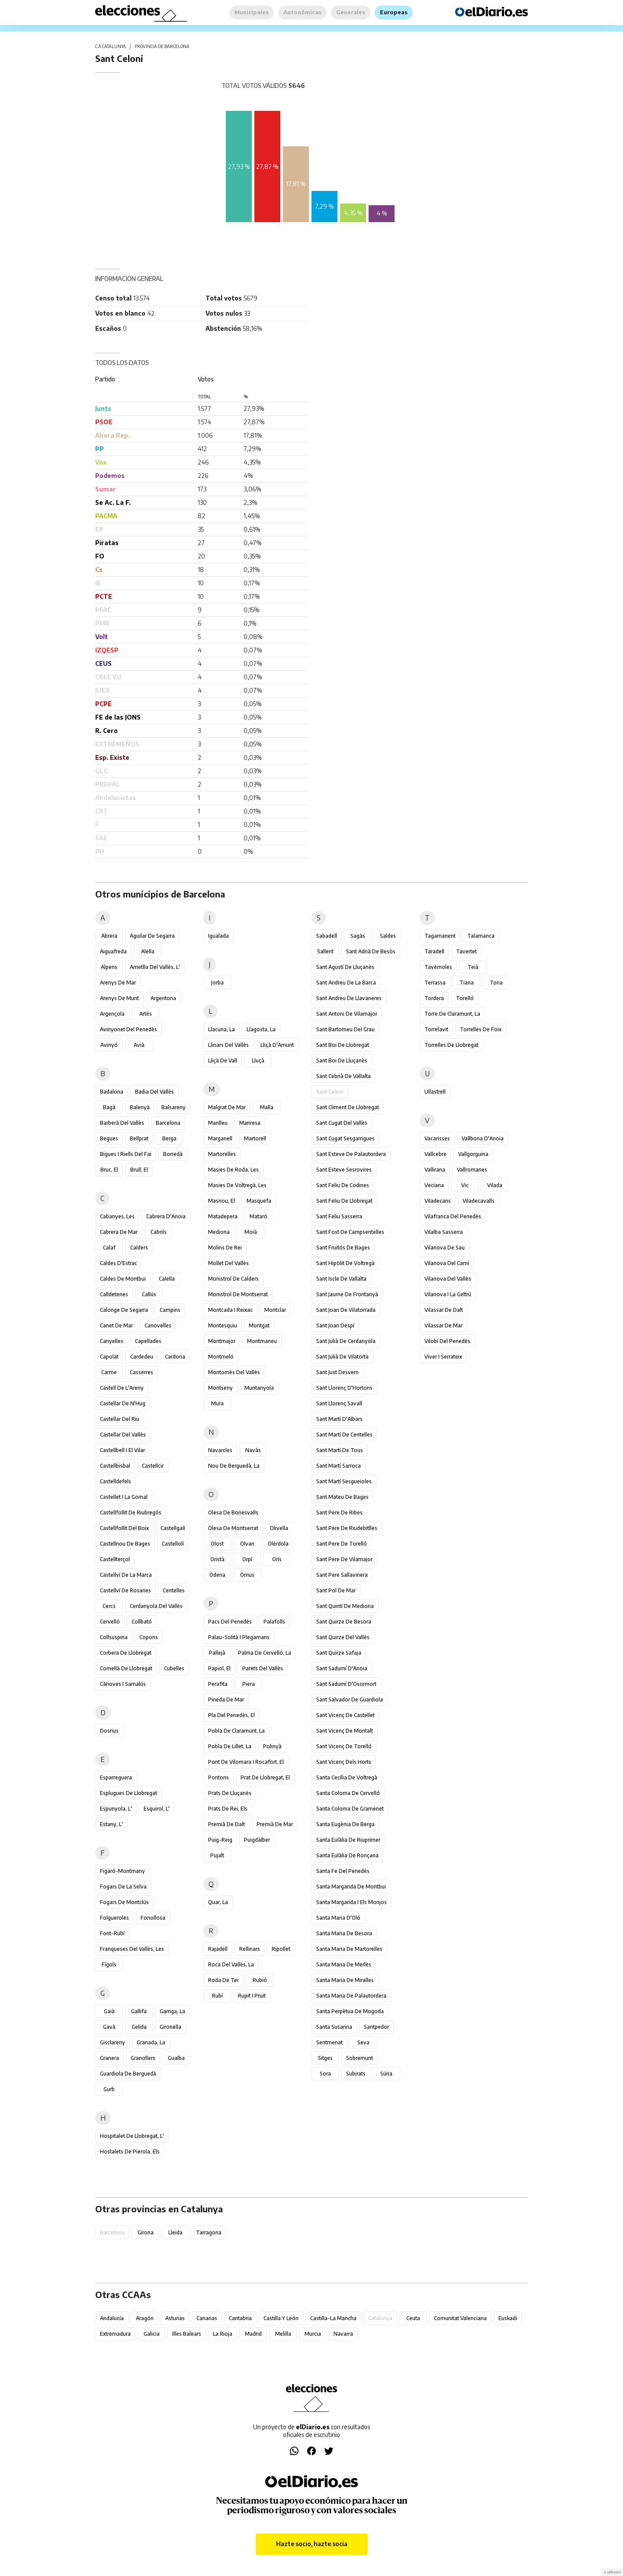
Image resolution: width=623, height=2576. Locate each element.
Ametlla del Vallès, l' (155, 967)
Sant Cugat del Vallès (341, 1123)
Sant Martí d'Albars (339, 1419)
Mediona (219, 1232)
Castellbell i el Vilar (122, 1450)
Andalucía (112, 2318)
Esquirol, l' (157, 1808)
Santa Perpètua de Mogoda (350, 2011)
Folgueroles (114, 1917)
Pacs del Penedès (230, 1621)
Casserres (141, 1372)
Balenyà (140, 1107)
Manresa (249, 1123)
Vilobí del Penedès (447, 1341)
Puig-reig (220, 1840)
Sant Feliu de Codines (342, 1185)
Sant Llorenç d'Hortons (344, 1388)
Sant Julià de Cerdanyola (346, 1341)
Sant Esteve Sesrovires (344, 1169)
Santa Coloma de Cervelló (348, 1793)
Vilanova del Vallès (447, 1278)
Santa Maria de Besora (344, 1933)
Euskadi (507, 2318)
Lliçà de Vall (222, 1060)
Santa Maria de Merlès (343, 1964)
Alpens (109, 967)
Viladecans (437, 1201)
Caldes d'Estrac (118, 1263)
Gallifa (139, 2011)
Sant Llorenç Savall (339, 1403)
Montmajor (221, 1341)
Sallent (325, 951)
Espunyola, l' (116, 1808)
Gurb (109, 2089)
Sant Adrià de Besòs (370, 951)
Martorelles (222, 1154)
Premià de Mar (275, 1824)
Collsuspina (114, 1637)
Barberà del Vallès (122, 1123)
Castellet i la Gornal (124, 1497)
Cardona (175, 1356)
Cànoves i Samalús (123, 1684)
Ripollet (281, 1949)
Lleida (175, 2232)
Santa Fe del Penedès (342, 1871)
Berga (169, 1138)
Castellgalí (173, 1528)
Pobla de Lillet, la (229, 1746)
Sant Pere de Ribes (339, 1512)
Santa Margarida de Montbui (351, 1886)
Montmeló (221, 1356)
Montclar (275, 1310)
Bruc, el (109, 1169)
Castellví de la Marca (126, 1575)
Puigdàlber (257, 1840)
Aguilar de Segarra (152, 936)
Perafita (218, 1684)
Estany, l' (111, 1824)
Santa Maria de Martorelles (349, 1949)
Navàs (253, 1450)
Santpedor (376, 2027)
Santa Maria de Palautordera (351, 1995)
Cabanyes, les (117, 1216)
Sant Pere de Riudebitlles (346, 1528)
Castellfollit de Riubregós (130, 1512)
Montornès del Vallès (234, 1372)
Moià (250, 1232)
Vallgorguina (473, 1154)
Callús (149, 1294)
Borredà (173, 1154)
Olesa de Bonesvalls (233, 1512)
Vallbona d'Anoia (483, 1138)
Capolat (109, 1356)
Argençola (112, 1013)
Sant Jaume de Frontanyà (347, 1294)
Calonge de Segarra (124, 1310)
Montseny (220, 1388)
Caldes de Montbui (123, 1278)
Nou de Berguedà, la (234, 1465)
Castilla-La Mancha (333, 2318)
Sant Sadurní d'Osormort (346, 1684)
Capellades (148, 1341)
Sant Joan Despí (335, 1325)
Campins (170, 1310)
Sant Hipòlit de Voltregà (345, 1263)
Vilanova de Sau (444, 1247)
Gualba (176, 2058)
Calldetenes (114, 1294)
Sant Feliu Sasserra (339, 1216)
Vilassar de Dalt (443, 1310)
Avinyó (109, 1045)
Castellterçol (115, 1559)
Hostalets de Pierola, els (130, 2151)
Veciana (434, 1185)
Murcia (313, 2334)
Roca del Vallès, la (231, 1964)
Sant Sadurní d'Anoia (341, 1668)
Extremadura (115, 2334)
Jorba (217, 982)
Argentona (163, 998)
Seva (363, 2042)
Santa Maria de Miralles (345, 1980)
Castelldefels (115, 1481)
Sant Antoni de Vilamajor (346, 1013)
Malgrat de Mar (227, 1107)
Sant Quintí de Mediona (345, 1606)
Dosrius (109, 1730)
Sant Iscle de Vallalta (341, 1278)
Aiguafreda (113, 951)
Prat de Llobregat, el (265, 1777)
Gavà (109, 2027)
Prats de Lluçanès (229, 1793)
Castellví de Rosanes (125, 1590)
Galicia (152, 2334)
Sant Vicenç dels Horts (343, 1762)
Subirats (356, 2073)
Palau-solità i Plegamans (239, 1637)
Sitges (325, 2058)
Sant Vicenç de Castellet (345, 1715)
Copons (148, 1637)
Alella (147, 951)
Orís (277, 1559)
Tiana (466, 982)
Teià (473, 967)
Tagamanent (440, 936)
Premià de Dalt (226, 1824)
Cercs (109, 1606)
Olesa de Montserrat (233, 1528)
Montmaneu (262, 1341)
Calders (139, 1247)
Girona (146, 2232)
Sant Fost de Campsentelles (350, 1232)
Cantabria (240, 2318)
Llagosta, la (261, 1029)
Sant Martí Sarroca (338, 1465)
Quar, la (218, 1902)
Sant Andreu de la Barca (346, 982)
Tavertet (466, 951)
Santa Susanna (334, 2027)
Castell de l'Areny (122, 1388)
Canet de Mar (116, 1325)
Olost (217, 1543)
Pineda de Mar (226, 1699)
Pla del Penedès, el (231, 1715)
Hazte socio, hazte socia (311, 2543)
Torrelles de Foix (480, 1029)
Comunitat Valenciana (460, 2318)
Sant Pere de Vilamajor (344, 1559)
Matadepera (223, 1216)
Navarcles (220, 1450)
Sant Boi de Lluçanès (341, 1060)
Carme (109, 1372)
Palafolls (274, 1621)
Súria (386, 2073)
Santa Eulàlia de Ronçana (347, 1855)
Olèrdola (278, 1543)
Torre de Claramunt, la (452, 1013)
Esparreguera (116, 1777)
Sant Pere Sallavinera (342, 1575)
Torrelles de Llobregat (451, 1045)
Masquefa (259, 1201)
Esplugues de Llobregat (128, 1793)
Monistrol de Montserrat (238, 1294)
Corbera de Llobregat (125, 1653)
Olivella (279, 1528)
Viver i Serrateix (443, 1356)
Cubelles (174, 1668)
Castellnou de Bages (125, 1543)
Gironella (170, 2027)
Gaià (109, 2011)
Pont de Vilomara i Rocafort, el (246, 1762)
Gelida (139, 2027)
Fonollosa (153, 1917)
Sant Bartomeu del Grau (345, 1029)
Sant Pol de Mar (336, 1590)
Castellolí (173, 1543)
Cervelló (110, 1621)
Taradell (434, 951)
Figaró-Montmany (122, 1871)
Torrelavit (436, 1029)
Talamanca (481, 936)
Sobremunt (359, 2058)
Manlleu (218, 1123)
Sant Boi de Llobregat (342, 1045)
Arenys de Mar (118, 982)
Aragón (145, 2318)
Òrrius (247, 1575)
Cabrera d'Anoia (166, 1216)
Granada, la (151, 2042)
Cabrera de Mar (119, 1232)
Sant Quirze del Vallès (342, 1637)
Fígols (109, 1964)
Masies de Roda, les (233, 1169)
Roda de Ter (223, 1980)
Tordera (434, 998)
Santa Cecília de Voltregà (346, 1777)
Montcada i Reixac (230, 1310)
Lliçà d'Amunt (277, 1045)
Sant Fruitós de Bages (343, 1247)
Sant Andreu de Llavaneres (349, 998)
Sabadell (326, 936)
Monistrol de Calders (233, 1278)
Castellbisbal (115, 1465)
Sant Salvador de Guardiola (349, 1699)
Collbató (142, 1621)
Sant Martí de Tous (339, 1450)
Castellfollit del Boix (124, 1528)
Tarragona (209, 2232)
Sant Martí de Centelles (344, 1434)
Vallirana (434, 1169)
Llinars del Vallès (228, 1045)
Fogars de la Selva (123, 1886)
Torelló (465, 998)
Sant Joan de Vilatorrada (346, 1310)
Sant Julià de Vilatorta (342, 1356)
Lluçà (258, 1060)
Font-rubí (112, 1933)
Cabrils (159, 1232)
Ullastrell (435, 1091)
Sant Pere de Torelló (341, 1543)
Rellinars (249, 1949)
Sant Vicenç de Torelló (344, 1746)
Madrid (253, 2334)
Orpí (247, 1559)
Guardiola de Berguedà (128, 2073)
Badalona (111, 1091)
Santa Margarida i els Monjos (351, 1902)
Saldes (388, 936)
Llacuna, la (221, 1029)
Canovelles (158, 1325)
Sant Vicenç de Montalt (344, 1730)
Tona (496, 982)
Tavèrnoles (438, 967)
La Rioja (222, 2334)
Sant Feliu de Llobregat (344, 1201)
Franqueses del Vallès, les (132, 1949)
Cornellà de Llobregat (126, 1668)
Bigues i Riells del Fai (125, 1154)
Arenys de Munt (119, 998)
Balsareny (173, 1107)
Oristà (217, 1559)
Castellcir (153, 1465)
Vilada (494, 1185)
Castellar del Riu (119, 1419)
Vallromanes (472, 1169)
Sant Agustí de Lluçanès (345, 967)
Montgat (259, 1325)
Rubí (217, 1995)
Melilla (283, 2334)
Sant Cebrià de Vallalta (343, 1076)
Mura (217, 1403)
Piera (248, 1684)
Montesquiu (222, 1325)
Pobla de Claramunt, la (236, 1730)
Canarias (206, 2318)
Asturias (175, 2318)
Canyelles (111, 1341)
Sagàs (357, 936)
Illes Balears (186, 2334)
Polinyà (272, 1746)
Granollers (143, 2058)
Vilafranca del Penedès (452, 1216)
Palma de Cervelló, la (264, 1653)
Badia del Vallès (154, 1091)
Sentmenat (329, 2042)
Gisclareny (112, 2042)
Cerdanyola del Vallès (156, 1606)
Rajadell (218, 1949)
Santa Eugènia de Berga (345, 1824)
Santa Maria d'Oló (338, 1917)
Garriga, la (172, 2011)
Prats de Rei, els (227, 1808)
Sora (325, 2073)
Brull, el (139, 1169)
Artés (145, 1013)
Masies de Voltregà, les (237, 1185)
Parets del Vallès (262, 1668)
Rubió (260, 1980)
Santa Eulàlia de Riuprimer (348, 1840)
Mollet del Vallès (228, 1263)
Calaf (109, 1247)
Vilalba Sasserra (443, 1232)
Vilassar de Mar (443, 1325)
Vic (465, 1185)
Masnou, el (221, 1201)
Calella (167, 1278)
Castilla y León (281, 2318)
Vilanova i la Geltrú (447, 1294)
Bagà (109, 1107)
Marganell (220, 1138)
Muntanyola (259, 1388)
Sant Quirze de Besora (343, 1621)
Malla (266, 1107)
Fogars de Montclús (124, 1902)
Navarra (343, 2334)
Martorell (255, 1138)
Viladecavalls (478, 1201)
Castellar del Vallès (123, 1434)
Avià (139, 1045)
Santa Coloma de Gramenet (350, 1808)
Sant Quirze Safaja (338, 1653)
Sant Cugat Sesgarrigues (345, 1138)
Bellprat (139, 1138)
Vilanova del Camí (446, 1263)
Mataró (258, 1216)
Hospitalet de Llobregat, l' (132, 2136)
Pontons (218, 1777)
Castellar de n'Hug (122, 1403)
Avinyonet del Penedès (128, 1029)
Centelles (174, 1590)
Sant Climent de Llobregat (347, 1107)
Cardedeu (141, 1356)
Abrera (109, 936)
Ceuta (413, 2318)
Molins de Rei (225, 1247)
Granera (109, 2058)
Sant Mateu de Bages (342, 1497)
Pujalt (217, 1855)
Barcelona (168, 1123)
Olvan (247, 1543)
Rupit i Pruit (252, 1995)
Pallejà (217, 1653)
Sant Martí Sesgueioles (344, 1481)
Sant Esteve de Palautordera (351, 1154)
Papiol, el (219, 1668)
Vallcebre (435, 1154)
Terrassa (435, 982)
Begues (109, 1138)
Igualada (218, 936)
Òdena (217, 1575)
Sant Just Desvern (337, 1372)
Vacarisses (437, 1138)
